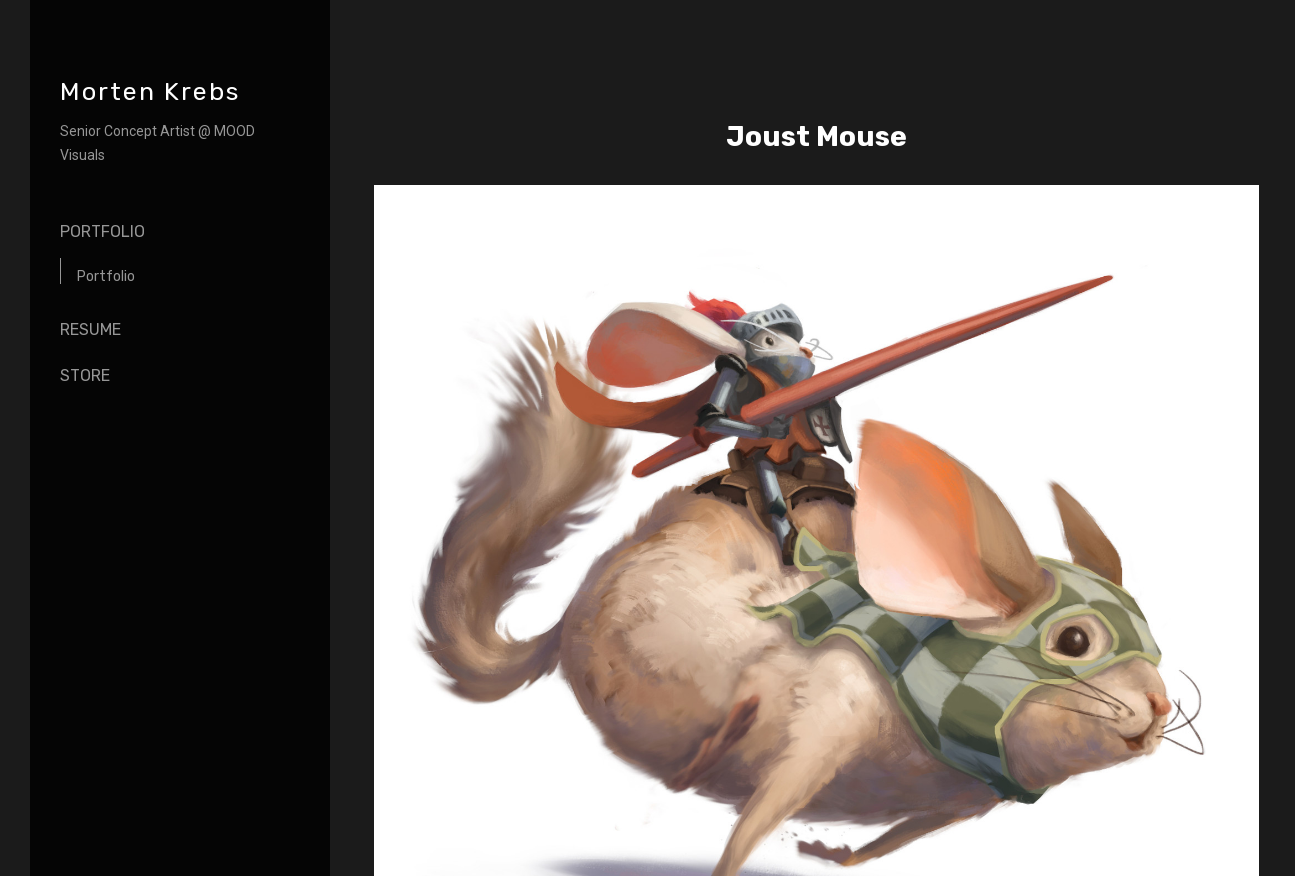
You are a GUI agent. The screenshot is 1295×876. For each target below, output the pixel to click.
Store (85, 375)
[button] (1220, 829)
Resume (90, 329)
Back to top (252, 844)
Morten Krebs (150, 91)
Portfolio (102, 231)
